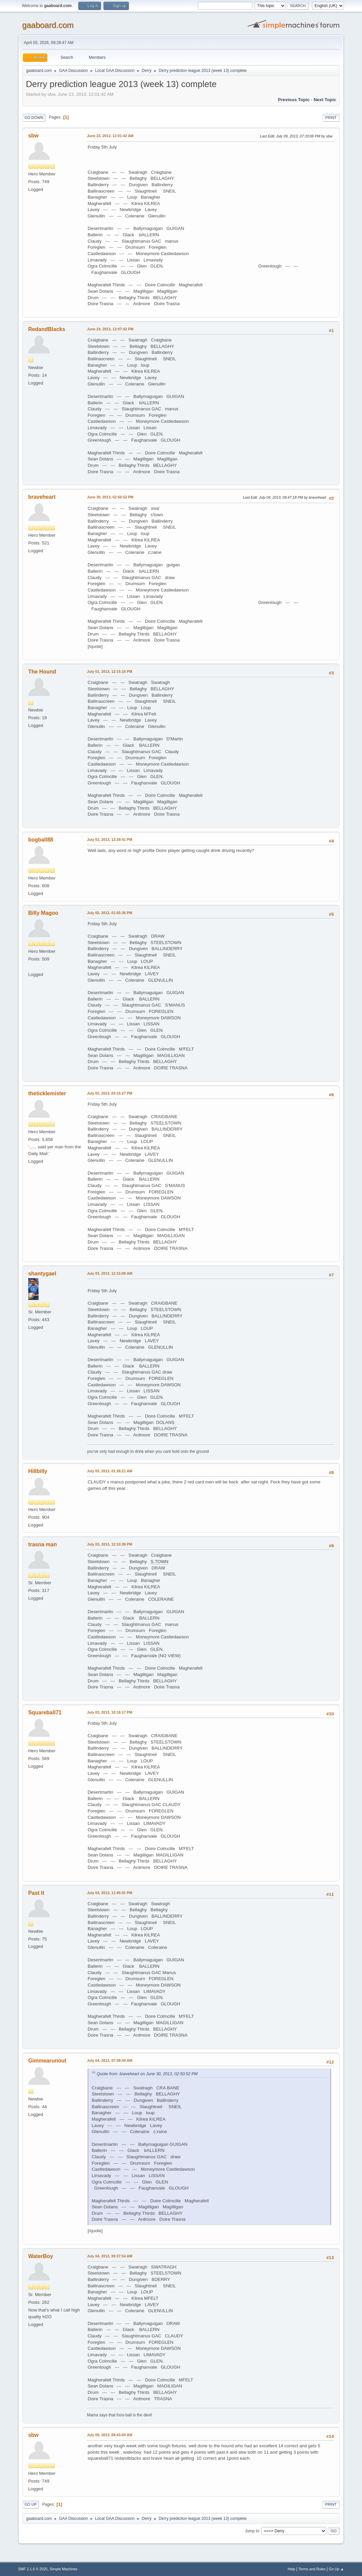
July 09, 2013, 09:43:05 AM (109, 2435)
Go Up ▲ (336, 2569)
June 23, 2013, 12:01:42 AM (110, 136)
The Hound (42, 671)
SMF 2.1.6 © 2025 (33, 2569)
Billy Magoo (43, 913)
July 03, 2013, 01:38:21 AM (109, 1471)
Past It (36, 1893)
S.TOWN (159, 1561)
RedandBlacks (46, 329)
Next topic (325, 99)
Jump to (252, 2530)
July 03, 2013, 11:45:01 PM (109, 1893)
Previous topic (294, 99)
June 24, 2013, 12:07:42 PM (110, 329)
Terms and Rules (312, 2569)
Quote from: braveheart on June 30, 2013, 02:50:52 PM (147, 2074)
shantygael (42, 1273)
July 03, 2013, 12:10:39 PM (109, 1544)
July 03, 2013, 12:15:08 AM (109, 1273)
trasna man (42, 1544)
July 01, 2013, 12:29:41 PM (109, 839)
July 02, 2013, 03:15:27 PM (109, 1093)
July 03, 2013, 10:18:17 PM (109, 1712)
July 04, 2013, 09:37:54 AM (109, 2256)
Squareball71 (45, 1712)
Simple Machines (63, 2569)
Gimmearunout (47, 2060)
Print (331, 118)
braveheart (42, 497)
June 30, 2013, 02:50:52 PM (110, 497)
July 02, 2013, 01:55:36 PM (109, 913)
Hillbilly (37, 1471)
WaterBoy (40, 2256)
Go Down (34, 118)
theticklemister (47, 1093)
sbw (33, 135)
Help (291, 2569)
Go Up (31, 2504)
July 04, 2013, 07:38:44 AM (109, 2060)
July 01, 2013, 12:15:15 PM (109, 671)
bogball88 (40, 840)
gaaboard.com (48, 25)
